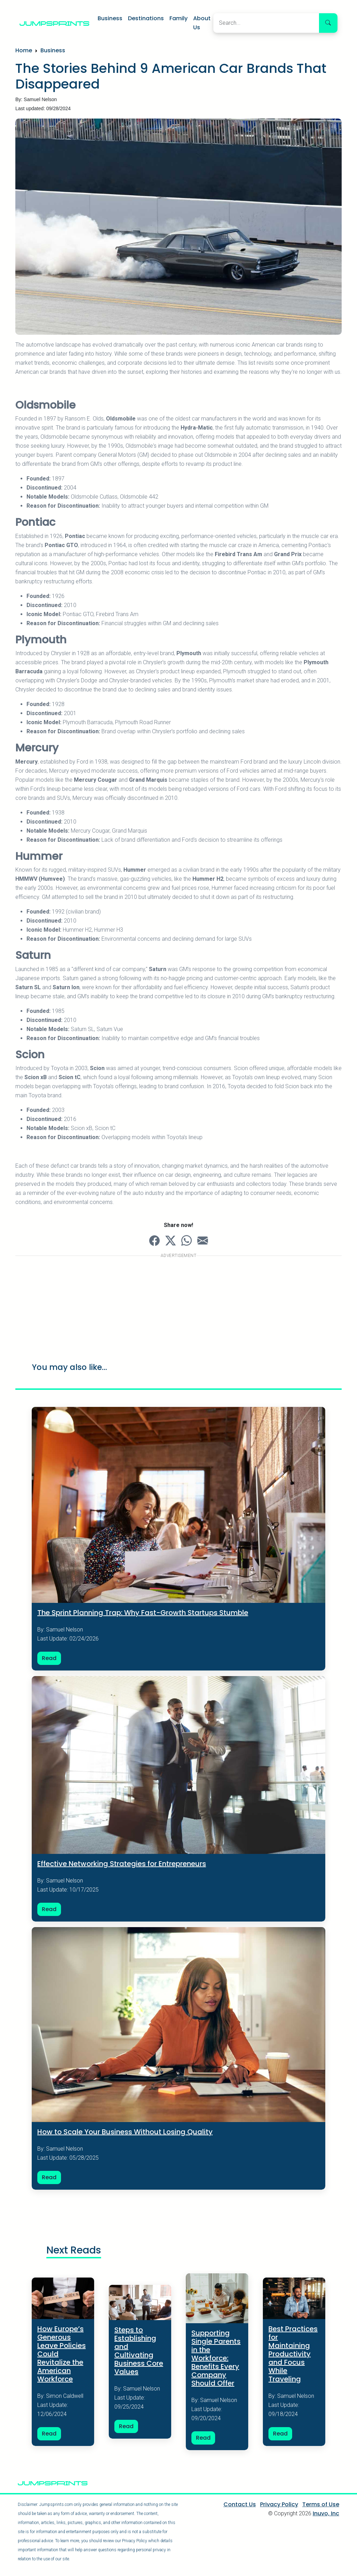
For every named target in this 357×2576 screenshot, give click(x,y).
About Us (202, 22)
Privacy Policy (279, 2506)
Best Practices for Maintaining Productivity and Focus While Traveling (293, 2355)
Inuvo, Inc (326, 2515)
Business (110, 18)
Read (49, 1658)
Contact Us (239, 2506)
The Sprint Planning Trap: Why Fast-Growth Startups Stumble (142, 1612)
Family (178, 18)
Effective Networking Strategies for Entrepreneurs (121, 1864)
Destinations (146, 18)
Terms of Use (320, 2506)
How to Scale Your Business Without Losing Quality (125, 2132)
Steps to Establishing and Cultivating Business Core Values (138, 2352)
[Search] (266, 23)
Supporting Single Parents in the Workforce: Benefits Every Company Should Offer (216, 2359)
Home (23, 50)
